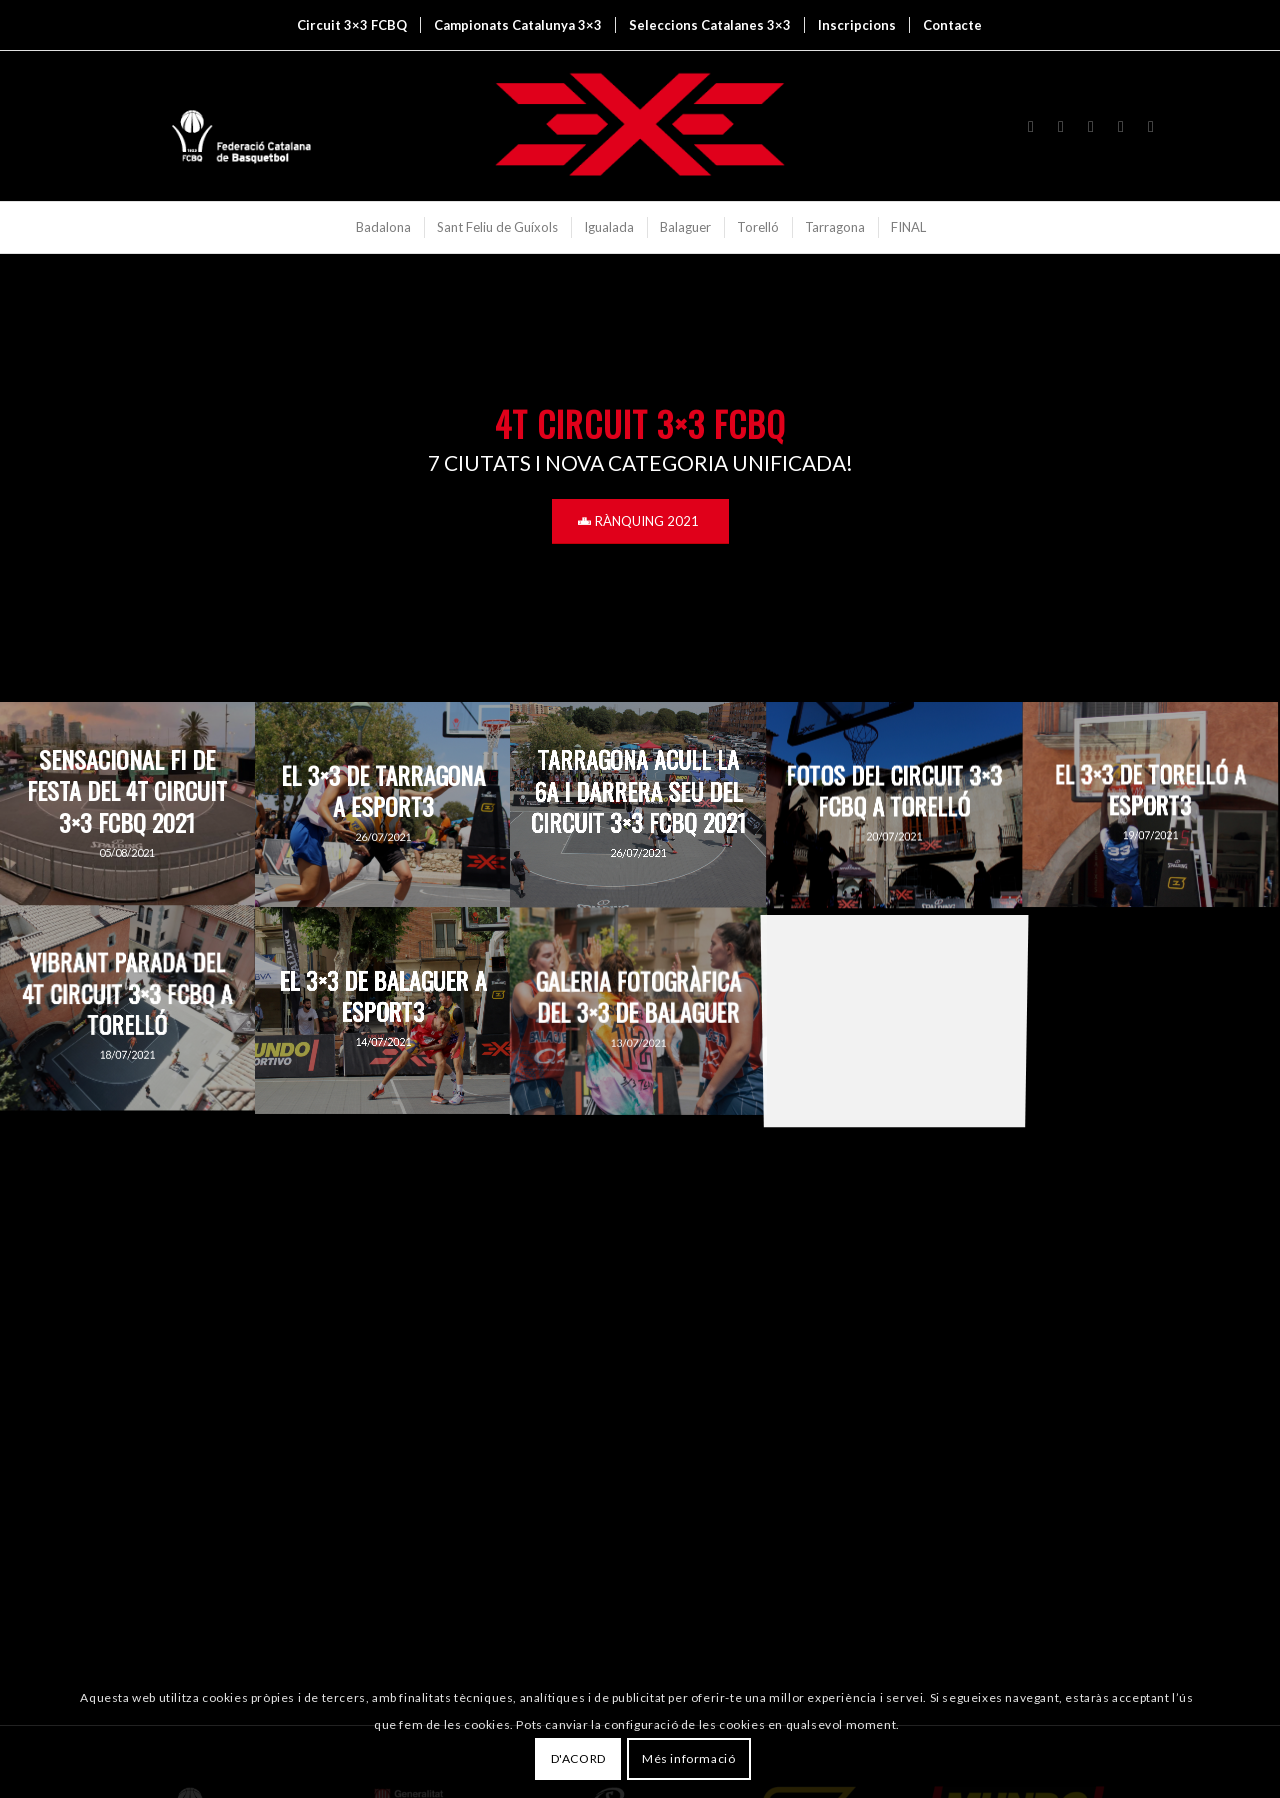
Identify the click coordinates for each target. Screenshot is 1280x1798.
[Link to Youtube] (1091, 126)
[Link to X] (1061, 126)
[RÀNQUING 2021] (640, 521)
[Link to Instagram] (1031, 126)
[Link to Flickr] (1121, 126)
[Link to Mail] (1151, 126)
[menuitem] (352, 25)
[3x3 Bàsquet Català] (640, 126)
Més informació (688, 1758)
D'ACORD (578, 1758)
